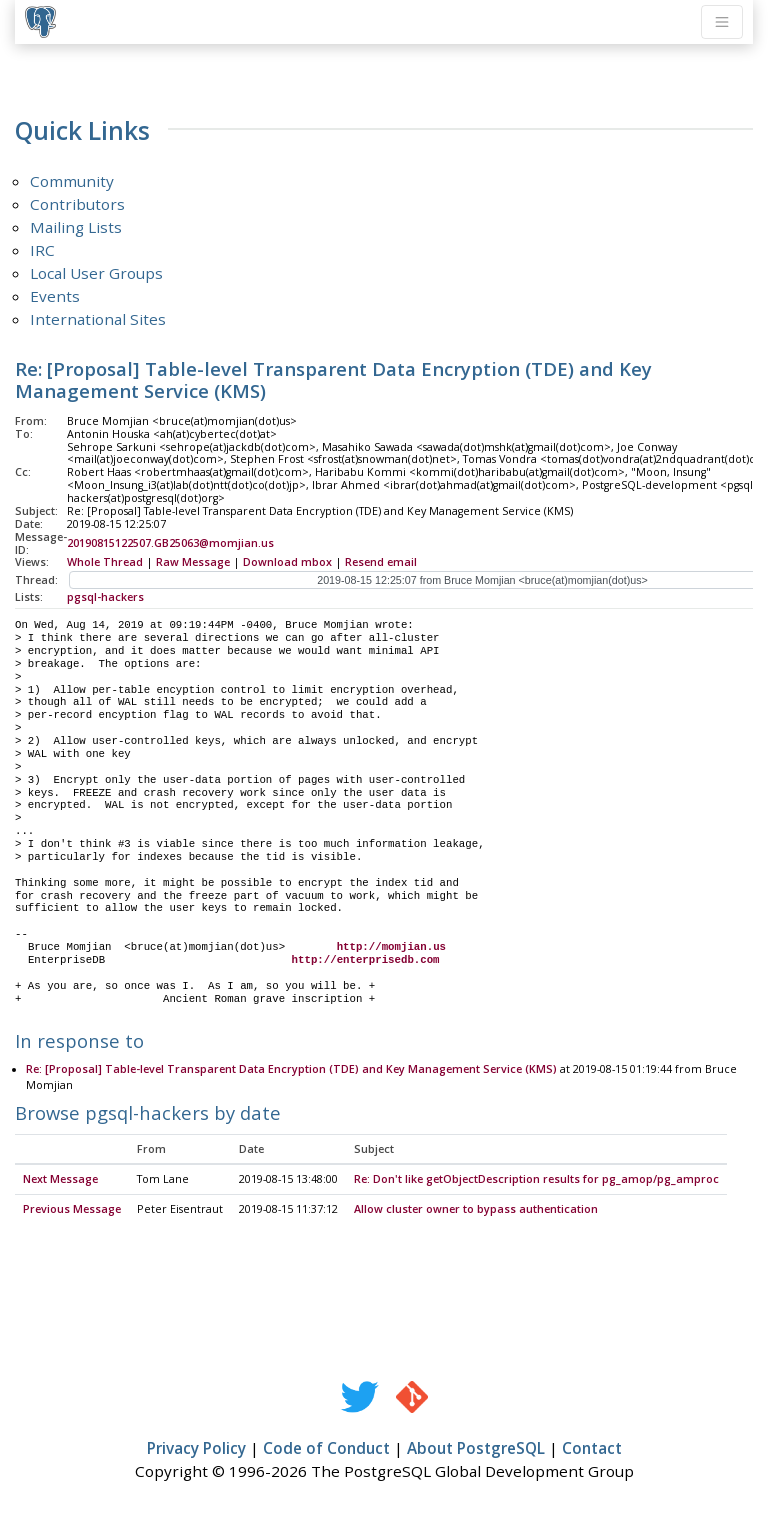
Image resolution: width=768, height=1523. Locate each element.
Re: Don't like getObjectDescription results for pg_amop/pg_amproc (536, 1180)
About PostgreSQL (476, 1449)
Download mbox (287, 562)
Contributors (77, 204)
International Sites (98, 319)
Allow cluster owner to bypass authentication (476, 1210)
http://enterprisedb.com (366, 960)
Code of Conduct (326, 1449)
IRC (42, 250)
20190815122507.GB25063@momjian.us (170, 543)
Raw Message (193, 562)
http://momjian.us (391, 947)
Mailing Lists (76, 227)
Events (55, 296)
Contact (592, 1449)
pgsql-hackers (105, 597)
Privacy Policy (196, 1449)
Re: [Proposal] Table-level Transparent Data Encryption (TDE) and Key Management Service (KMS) (291, 1070)
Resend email (381, 562)
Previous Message (72, 1210)
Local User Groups (96, 273)
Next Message (60, 1180)
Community (72, 181)
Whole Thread (105, 562)
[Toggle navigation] (722, 22)
